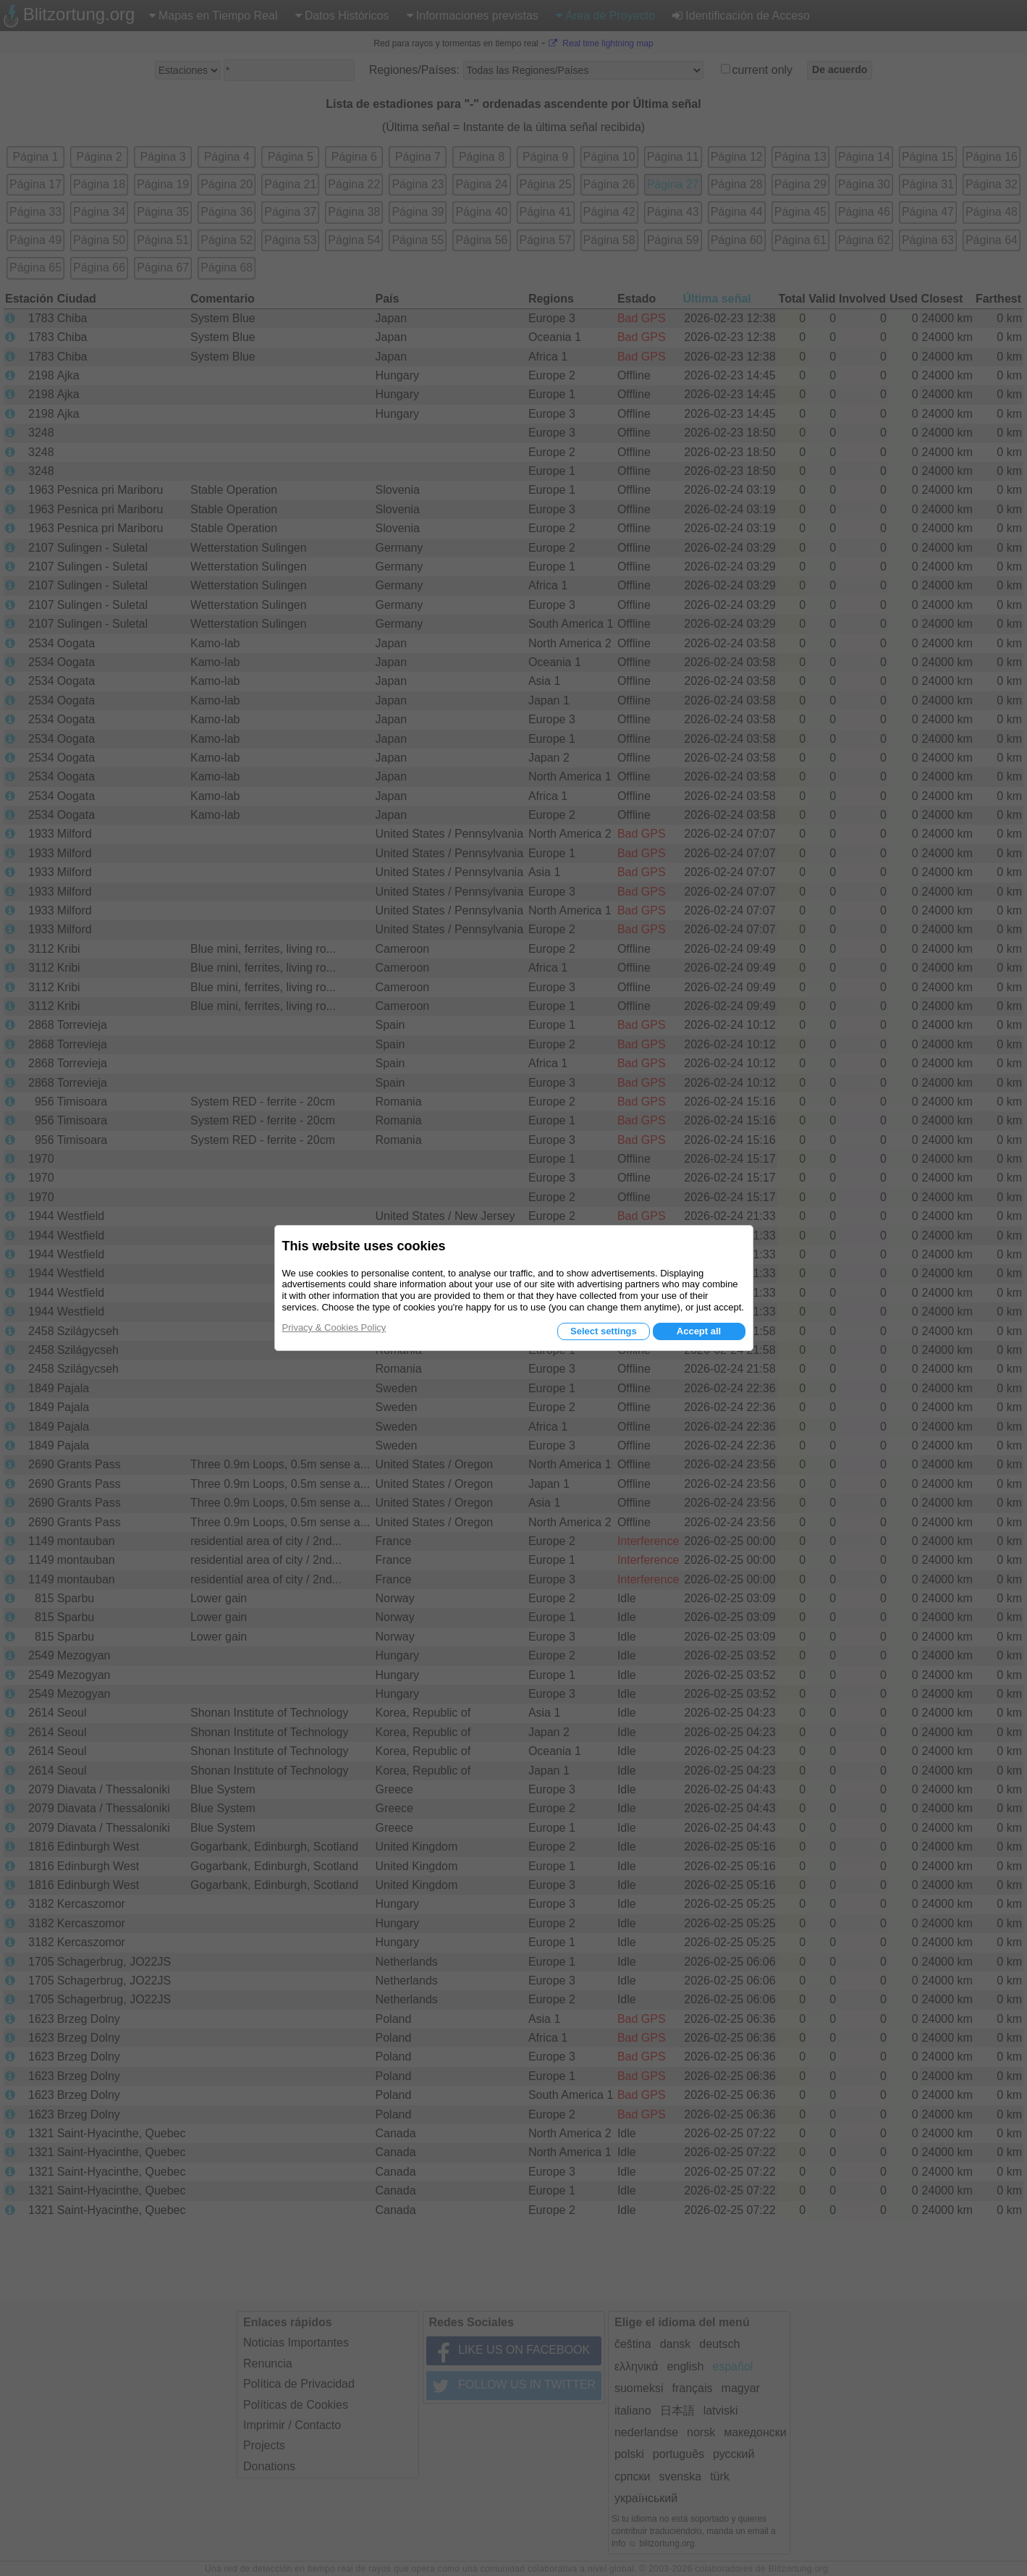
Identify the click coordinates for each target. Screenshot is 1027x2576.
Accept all (699, 1331)
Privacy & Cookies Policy (334, 1327)
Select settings (603, 1331)
